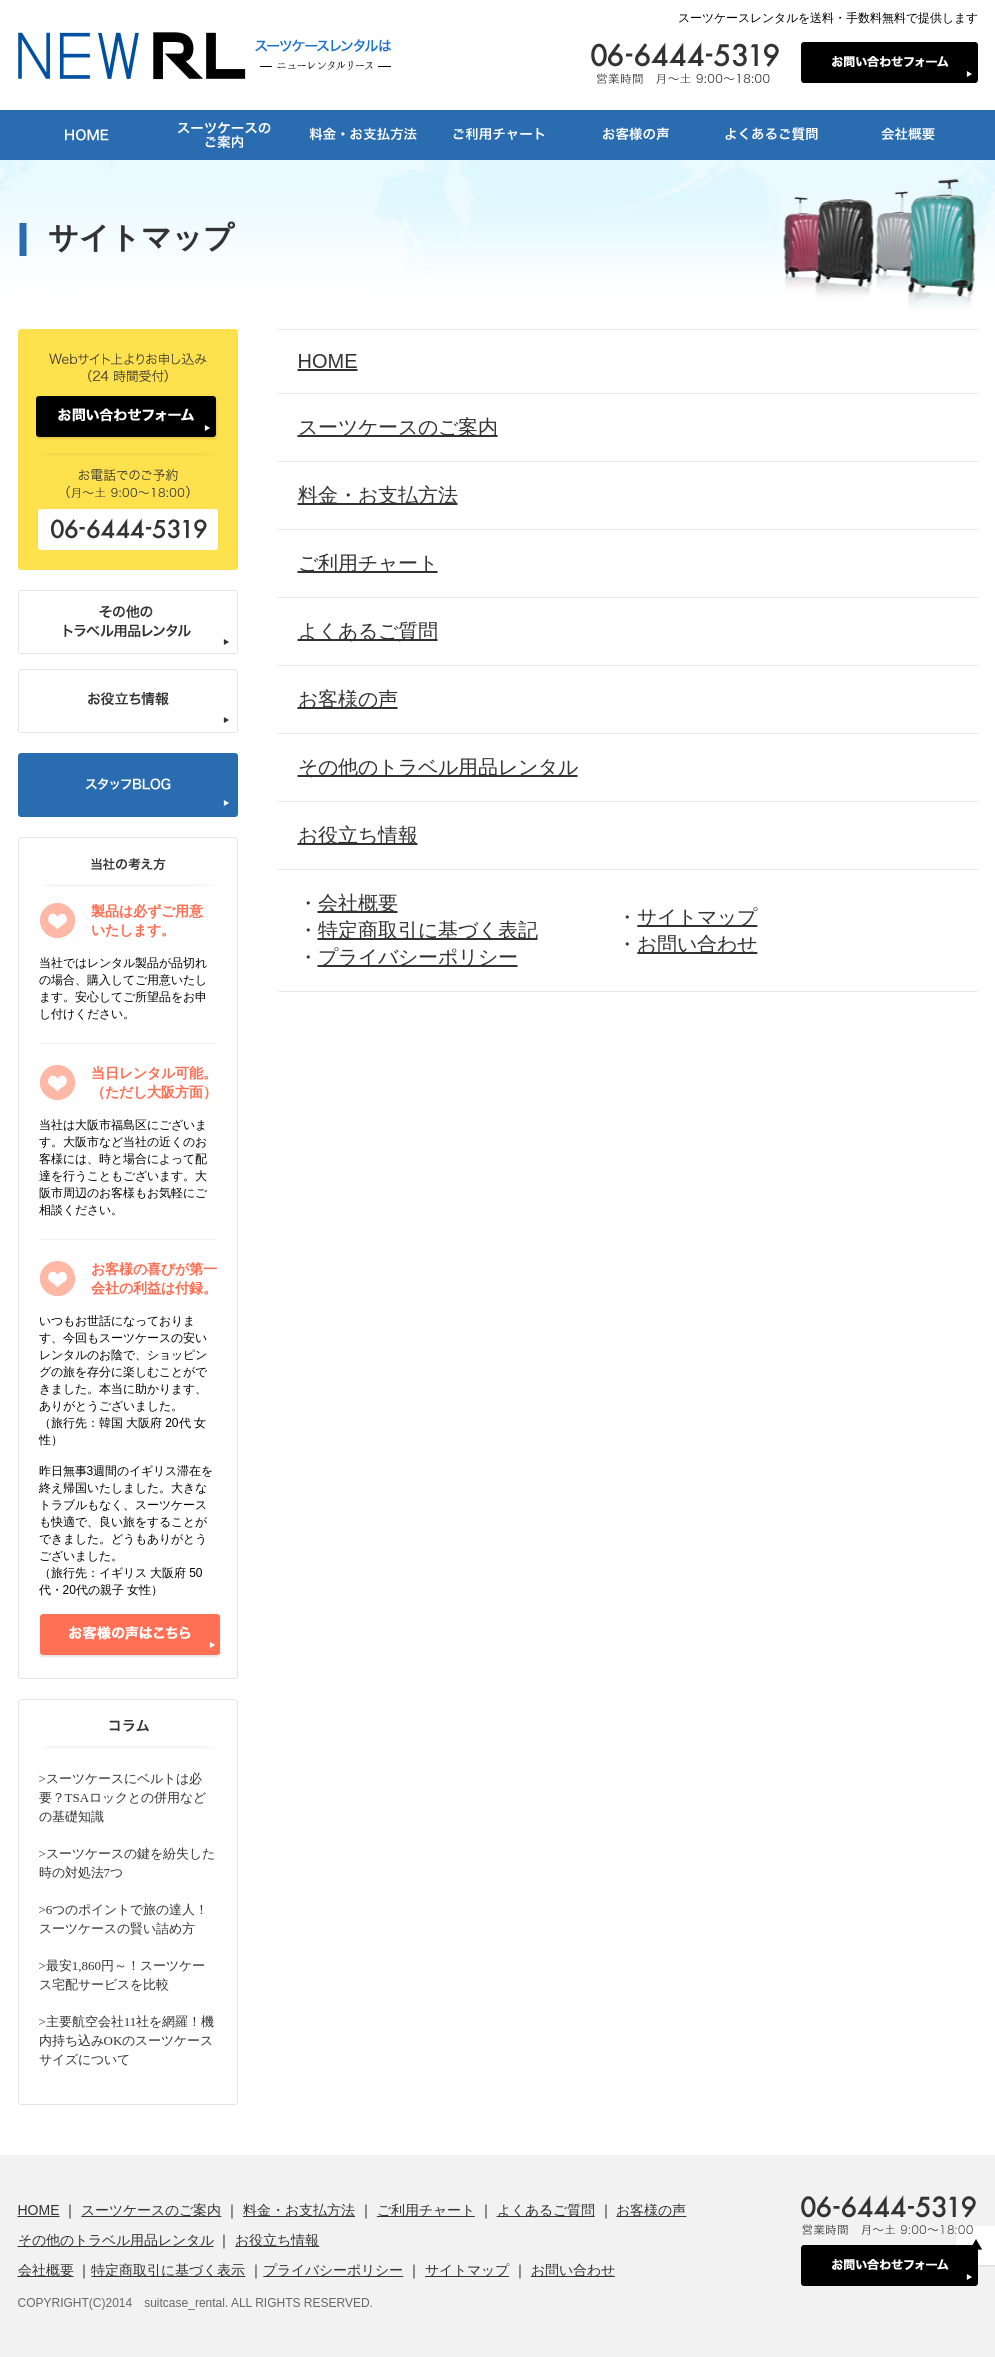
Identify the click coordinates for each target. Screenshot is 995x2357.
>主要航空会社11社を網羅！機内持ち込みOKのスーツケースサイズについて (127, 2040)
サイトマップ (697, 917)
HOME (328, 361)
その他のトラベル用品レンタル (438, 767)
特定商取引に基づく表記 (428, 930)
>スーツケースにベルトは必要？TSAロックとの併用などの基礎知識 (123, 1797)
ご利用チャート (368, 563)
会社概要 (358, 903)
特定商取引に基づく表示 (168, 2270)
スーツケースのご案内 (398, 427)
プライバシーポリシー (418, 957)
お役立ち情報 (358, 835)
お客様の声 (348, 699)
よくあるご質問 (368, 631)
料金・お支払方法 (378, 495)
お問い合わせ (697, 944)
